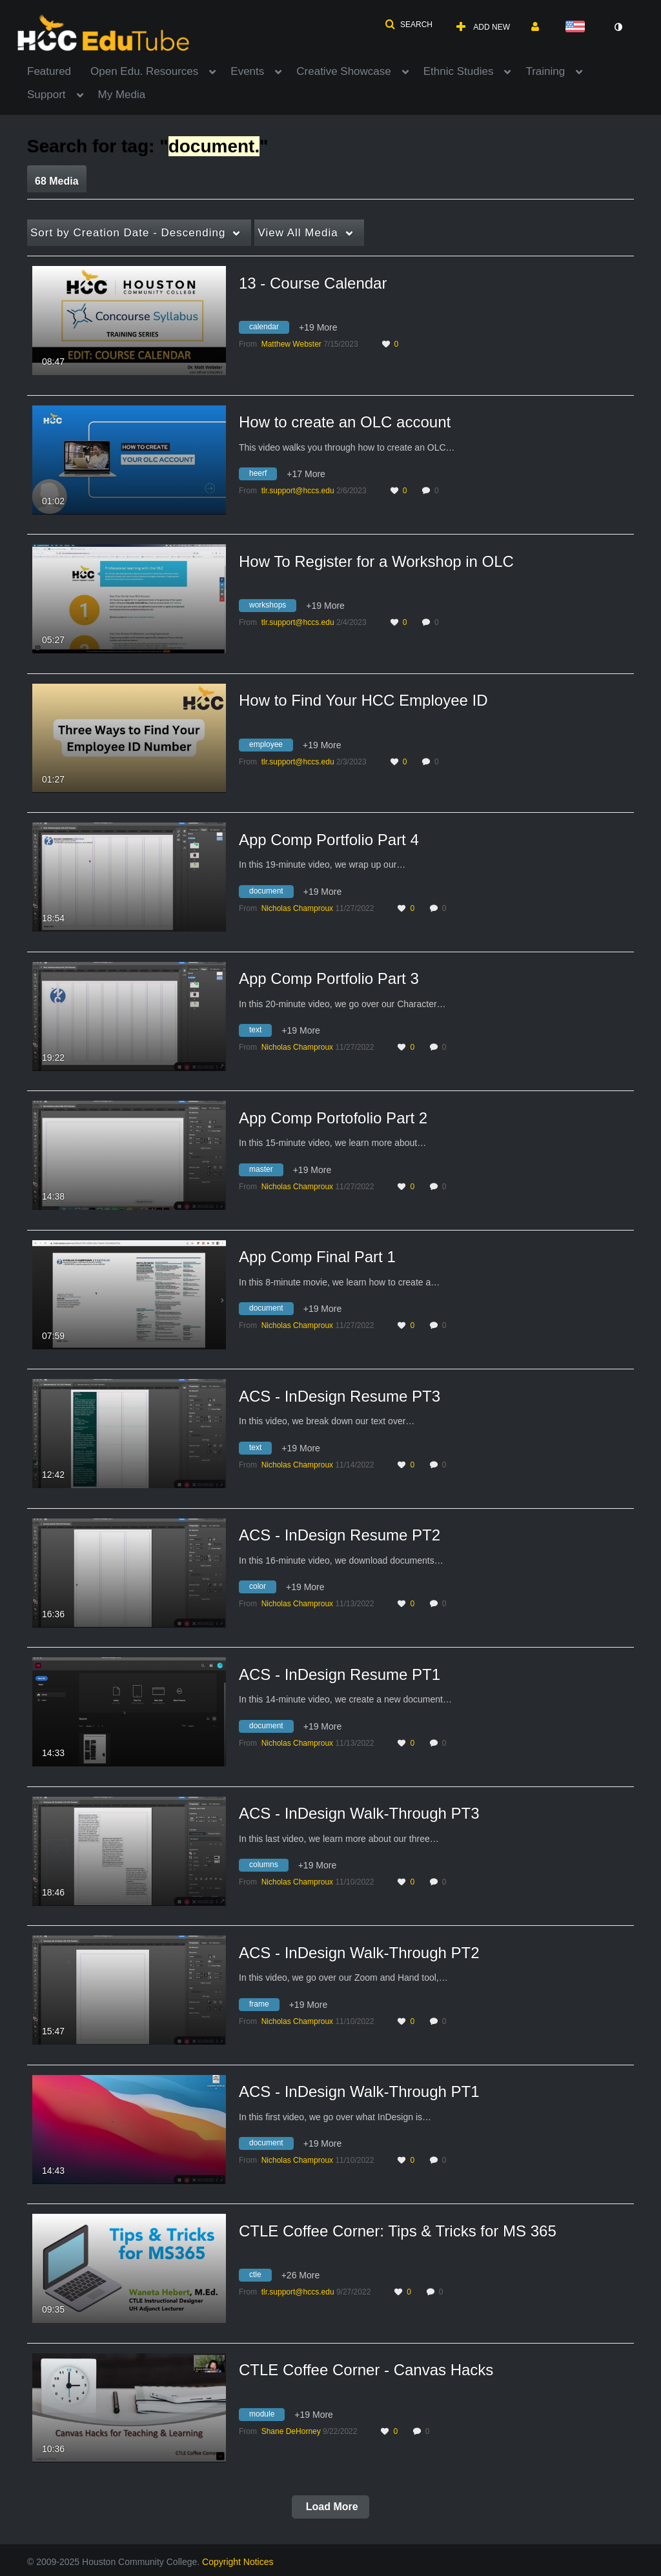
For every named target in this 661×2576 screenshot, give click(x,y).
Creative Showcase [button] (343, 71)
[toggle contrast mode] (618, 27)
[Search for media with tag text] (260, 1032)
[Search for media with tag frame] (264, 2006)
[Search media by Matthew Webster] (291, 344)
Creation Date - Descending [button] (127, 233)
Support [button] (46, 94)
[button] (408, 24)
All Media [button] (298, 233)
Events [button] (247, 71)
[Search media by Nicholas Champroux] (297, 908)
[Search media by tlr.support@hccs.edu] (297, 490)
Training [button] (545, 71)
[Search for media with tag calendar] (269, 329)
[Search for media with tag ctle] (260, 2277)
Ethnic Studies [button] (458, 71)
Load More (330, 2506)
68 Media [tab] (57, 181)
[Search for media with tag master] (266, 1171)
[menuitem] (58, 70)
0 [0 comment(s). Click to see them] (438, 490)
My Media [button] (122, 94)
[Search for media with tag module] (266, 2416)
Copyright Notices (238, 2562)
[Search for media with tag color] (262, 1589)
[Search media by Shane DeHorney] (291, 2431)
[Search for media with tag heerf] (263, 476)
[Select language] (577, 27)
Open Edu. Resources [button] (144, 71)
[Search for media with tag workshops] (272, 607)
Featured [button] (49, 71)
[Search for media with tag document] (271, 893)
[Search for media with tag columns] (268, 1867)
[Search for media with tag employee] (271, 746)
